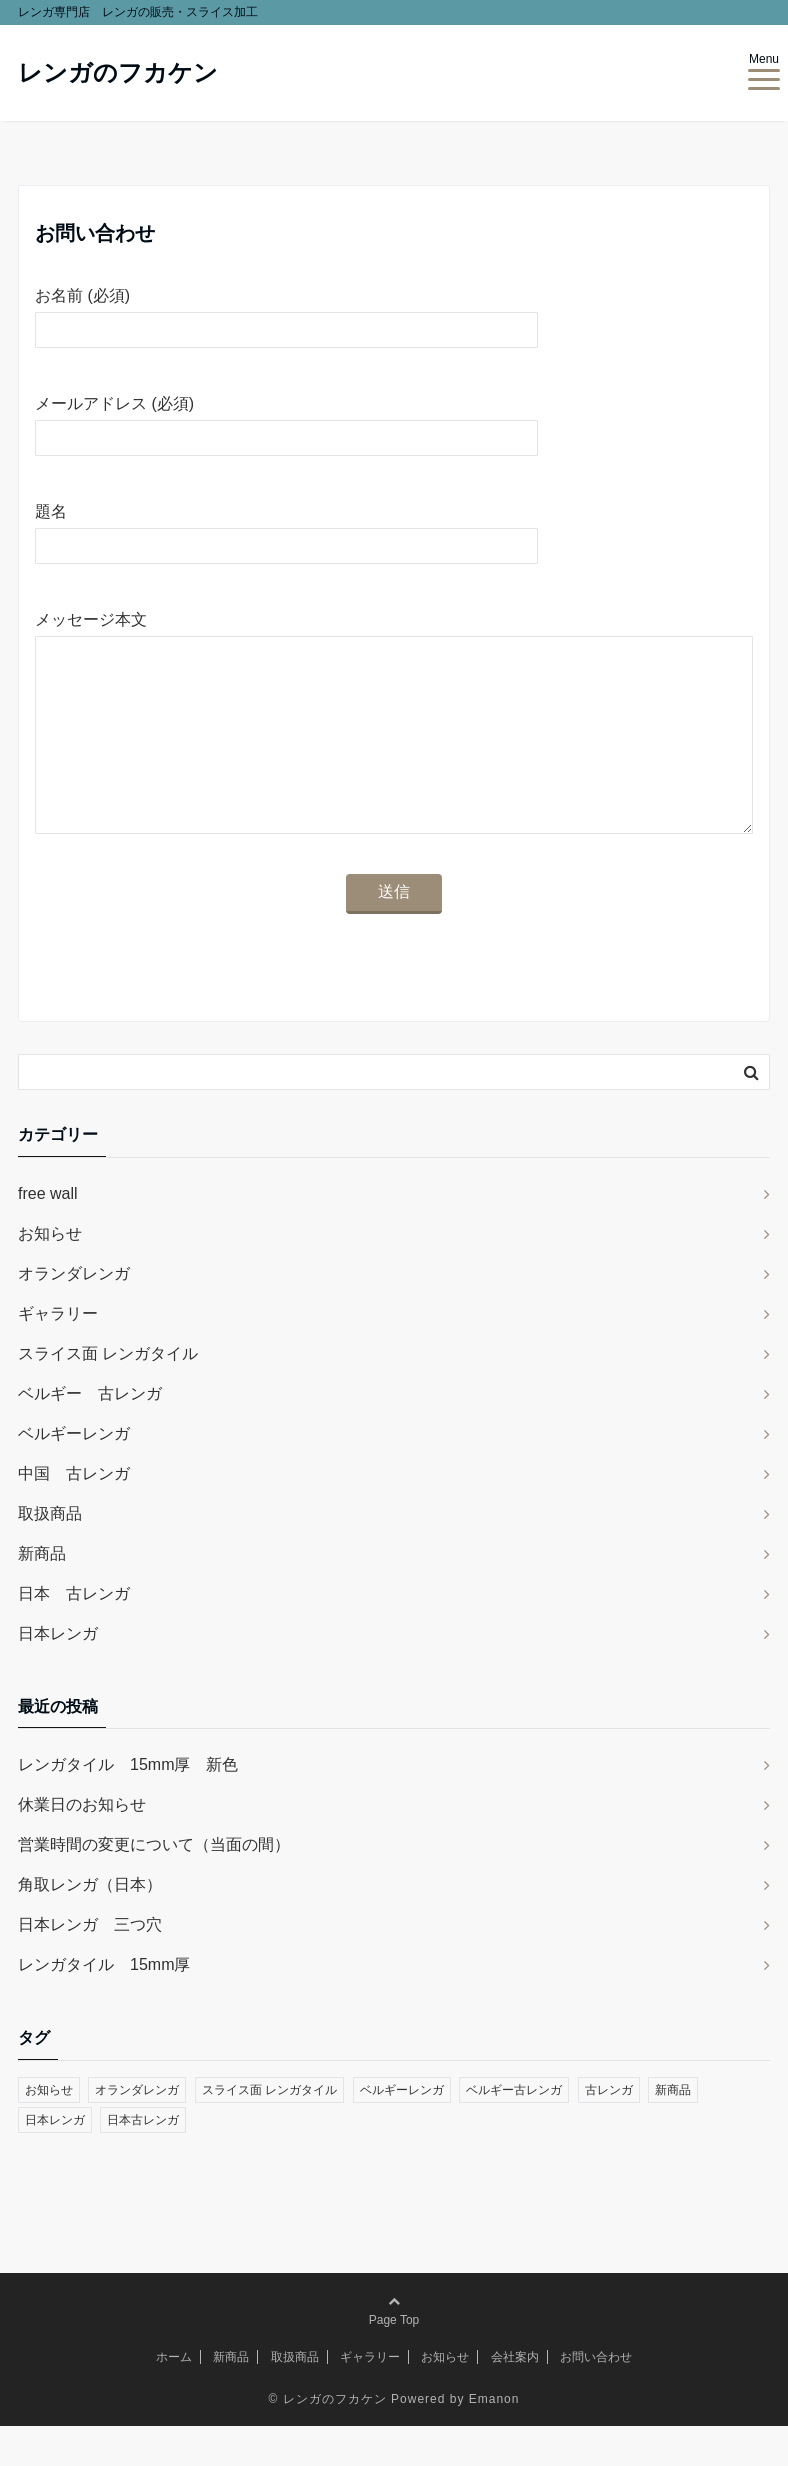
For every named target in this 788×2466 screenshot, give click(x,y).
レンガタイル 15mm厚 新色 (128, 1804)
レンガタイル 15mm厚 (104, 2004)
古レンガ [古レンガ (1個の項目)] (609, 2130)
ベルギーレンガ (74, 1473)
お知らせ (50, 1273)
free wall (48, 1233)
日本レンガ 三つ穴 (90, 1964)
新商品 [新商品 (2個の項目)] (673, 2130)
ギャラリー (58, 1353)
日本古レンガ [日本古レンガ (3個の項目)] (143, 2160)
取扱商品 (50, 1553)
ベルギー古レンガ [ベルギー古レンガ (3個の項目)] (514, 2130)
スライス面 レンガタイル (108, 1393)
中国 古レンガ (74, 1513)
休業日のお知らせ (82, 1844)
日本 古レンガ (74, 1633)
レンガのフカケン (118, 72)
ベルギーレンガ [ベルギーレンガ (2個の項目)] (402, 2130)
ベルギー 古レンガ (90, 1433)
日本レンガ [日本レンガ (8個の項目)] (55, 2160)
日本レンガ (58, 1673)
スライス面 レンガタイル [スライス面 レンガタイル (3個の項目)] (269, 2130)
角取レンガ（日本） (90, 1924)
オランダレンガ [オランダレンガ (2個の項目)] (137, 2130)
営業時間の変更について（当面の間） (154, 1884)
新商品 (42, 1593)
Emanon (494, 2439)
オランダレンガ (74, 1313)
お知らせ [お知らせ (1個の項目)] (49, 2130)
